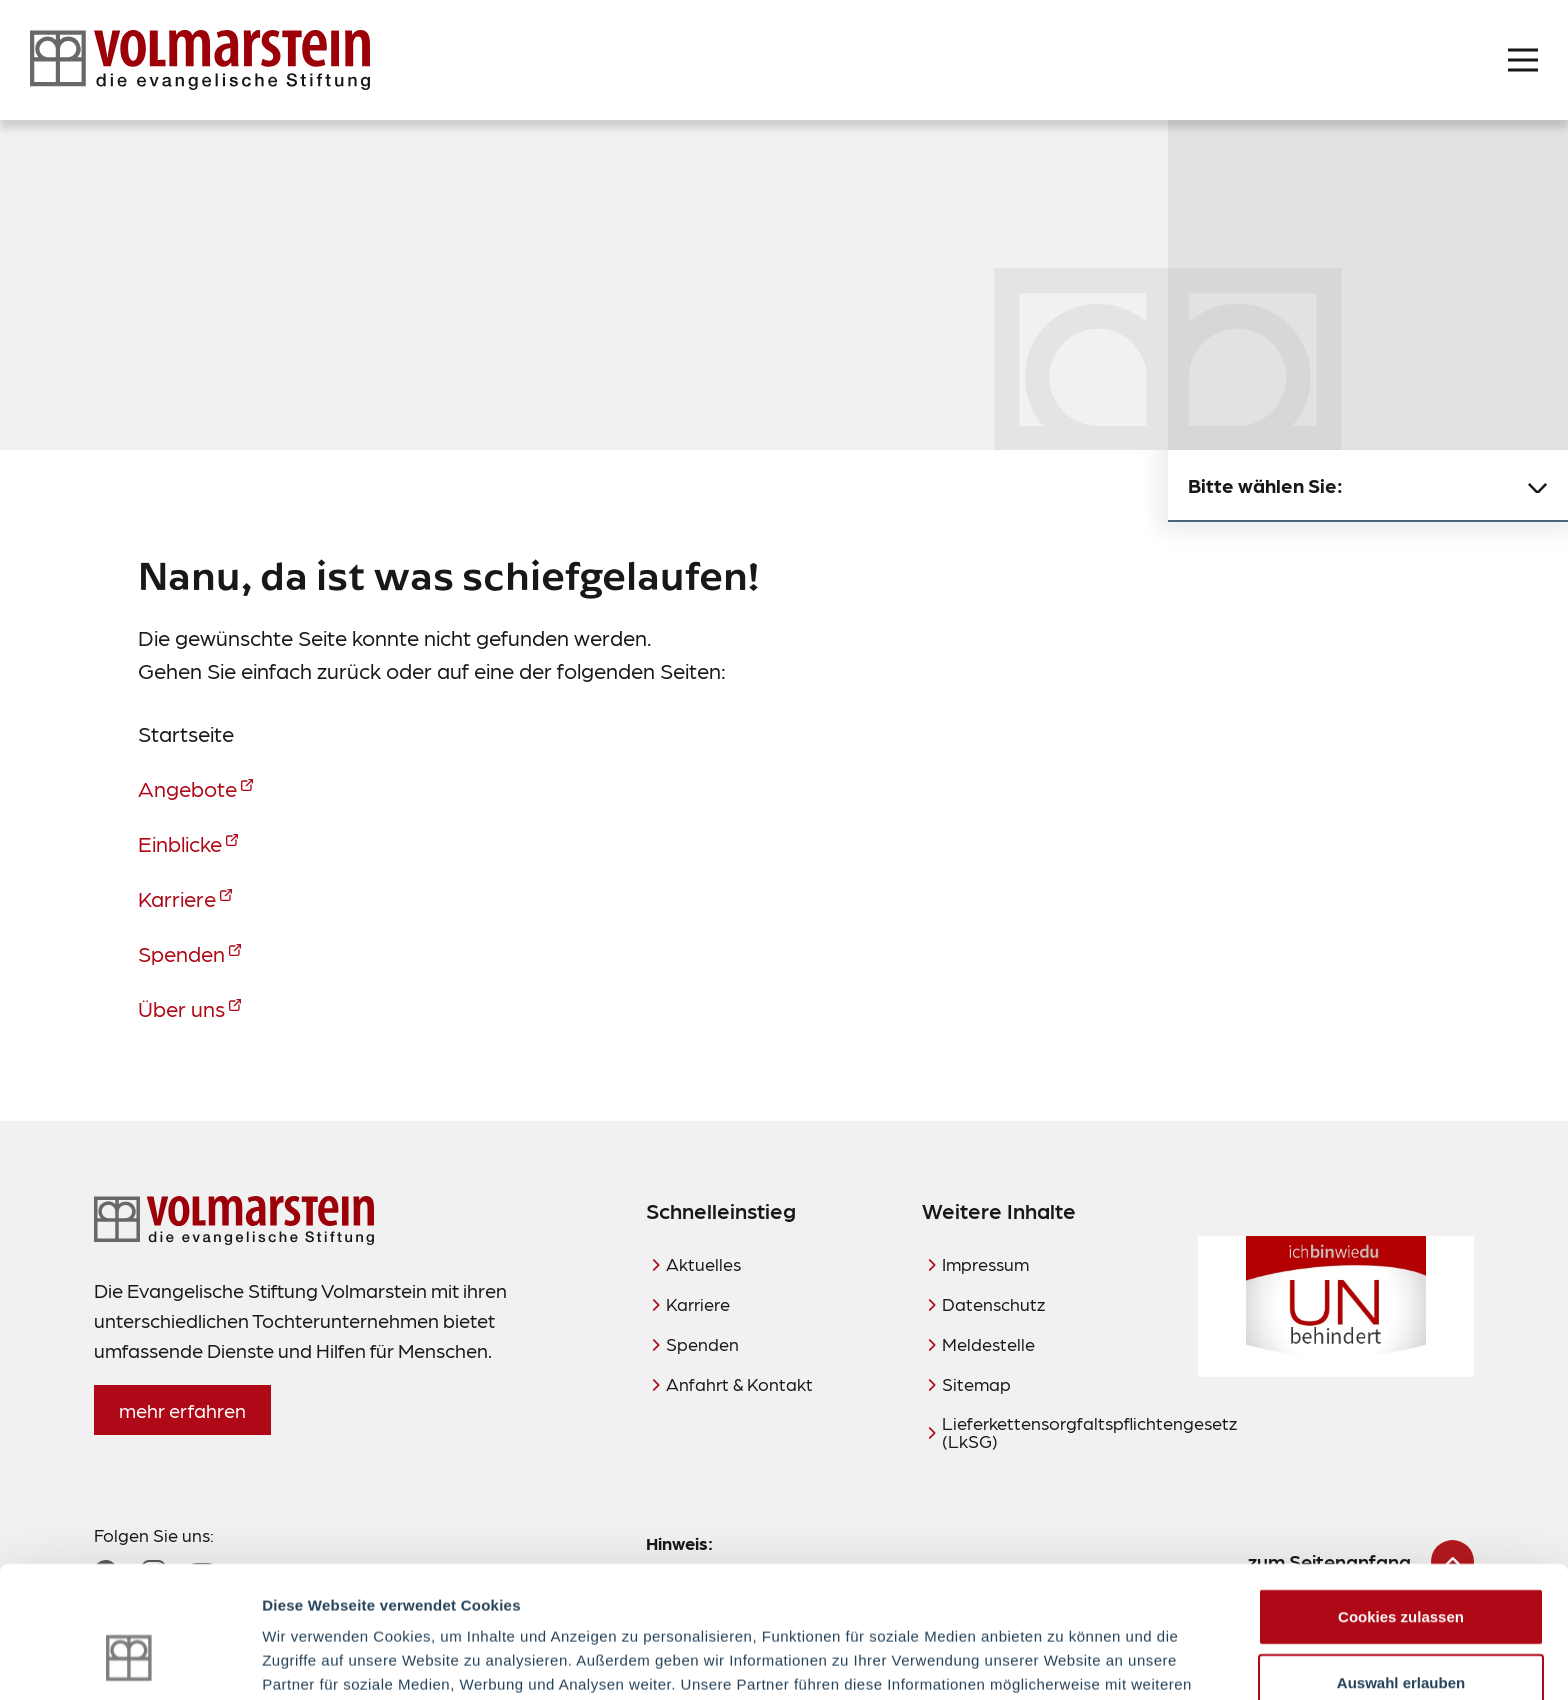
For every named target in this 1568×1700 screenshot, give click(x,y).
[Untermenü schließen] (1538, 486)
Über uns (181, 1007)
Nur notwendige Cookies (1401, 1634)
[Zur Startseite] (200, 60)
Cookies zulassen (1401, 1503)
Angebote (187, 787)
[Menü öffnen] (1523, 60)
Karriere (177, 897)
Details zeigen (1063, 1660)
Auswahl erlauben (1401, 1569)
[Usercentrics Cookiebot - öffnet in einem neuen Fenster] (129, 1661)
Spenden (181, 952)
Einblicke (180, 842)
